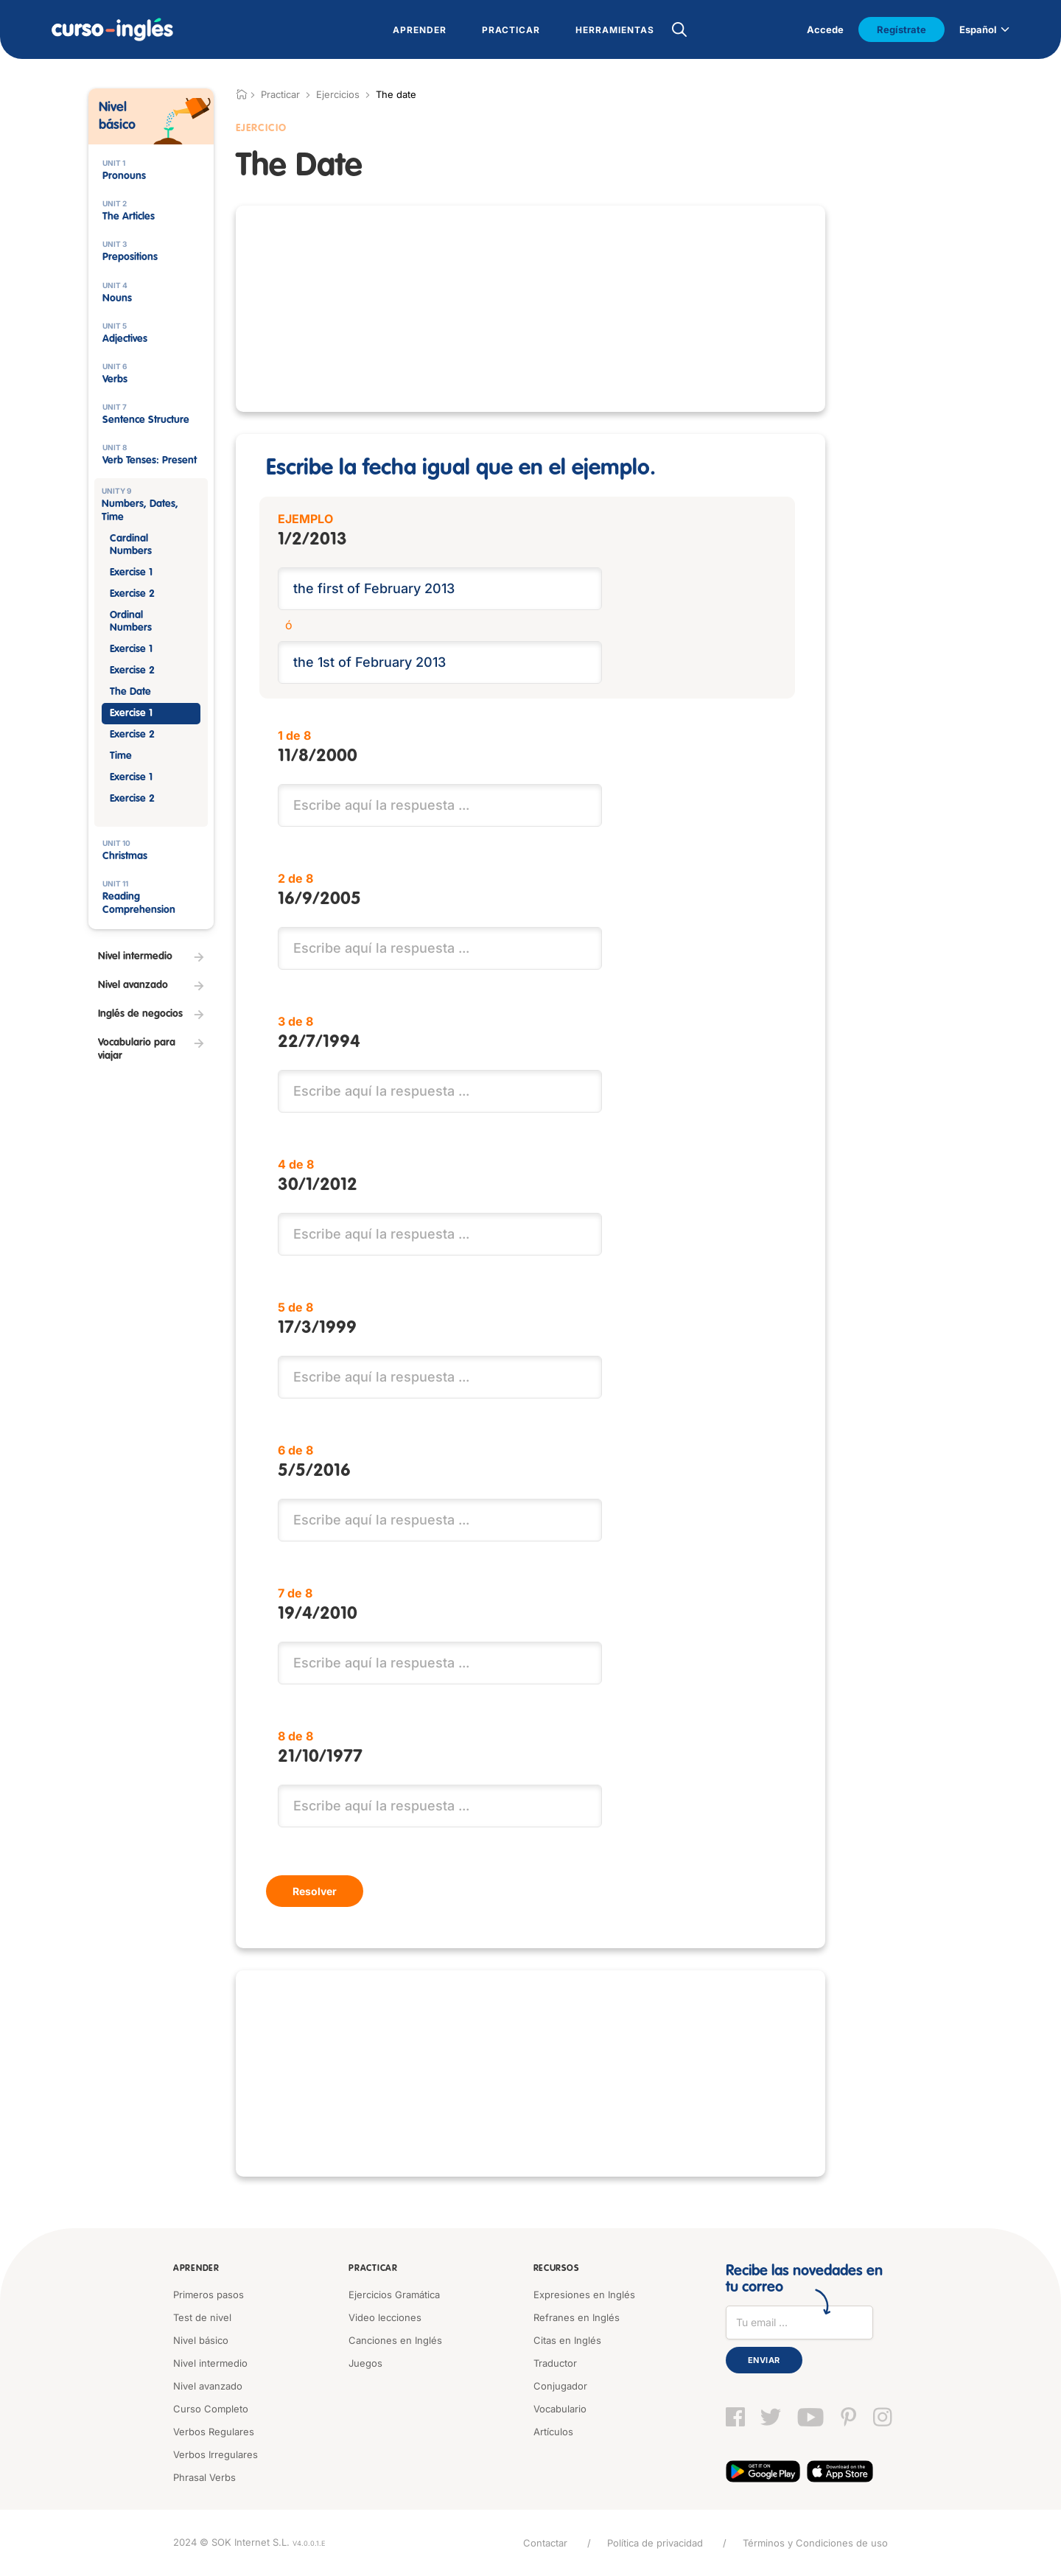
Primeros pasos (208, 2294)
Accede (825, 29)
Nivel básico (200, 2340)
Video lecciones (385, 2317)
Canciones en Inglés (395, 2340)
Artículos (553, 2431)
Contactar (545, 2543)
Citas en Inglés (567, 2340)
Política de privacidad (655, 2543)
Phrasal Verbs (204, 2477)
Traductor (555, 2363)
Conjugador (560, 2386)
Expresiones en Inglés (584, 2294)
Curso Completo (210, 2409)
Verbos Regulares (213, 2431)
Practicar (373, 2268)
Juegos (365, 2363)
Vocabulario (559, 2409)
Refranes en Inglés (576, 2317)
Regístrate (901, 29)
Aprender (196, 2268)
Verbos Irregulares (215, 2454)
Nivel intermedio (210, 2363)
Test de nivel (202, 2317)
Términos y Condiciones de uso (815, 2543)
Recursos (556, 2268)
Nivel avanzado (207, 2386)
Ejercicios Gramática (394, 2294)
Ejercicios (338, 94)
